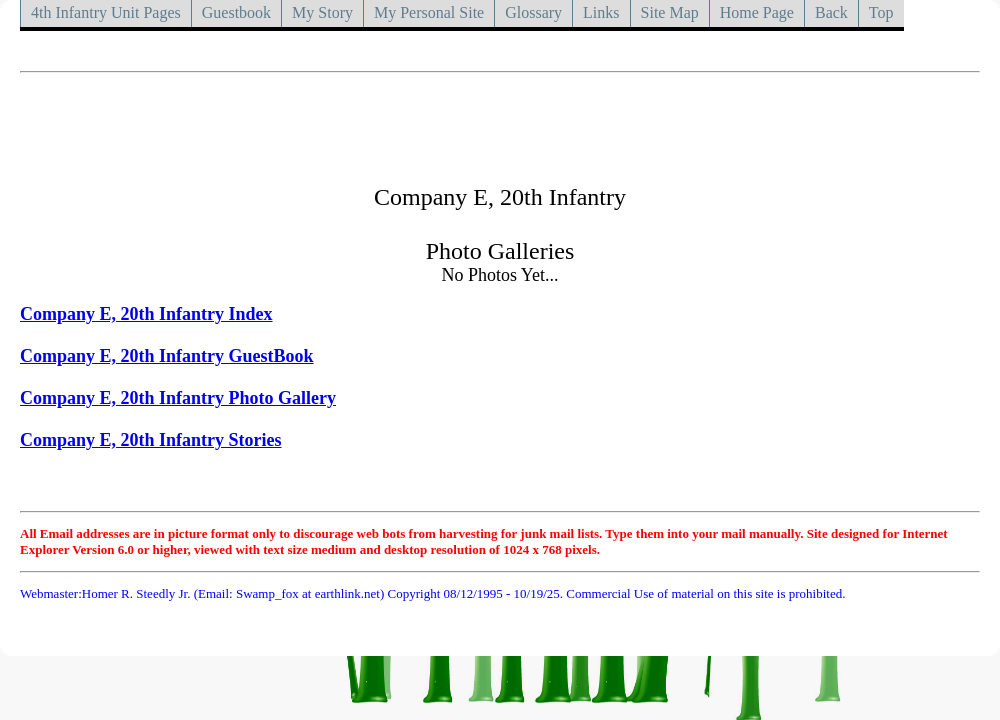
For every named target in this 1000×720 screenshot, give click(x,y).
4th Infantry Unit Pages (106, 12)
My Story (322, 12)
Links (601, 12)
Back (831, 12)
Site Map (670, 12)
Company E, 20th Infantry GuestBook (167, 356)
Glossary (533, 12)
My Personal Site (429, 12)
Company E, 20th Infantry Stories (151, 440)
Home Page (757, 12)
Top (881, 12)
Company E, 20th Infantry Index (146, 314)
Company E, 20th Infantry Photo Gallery (178, 398)
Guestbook (236, 12)
